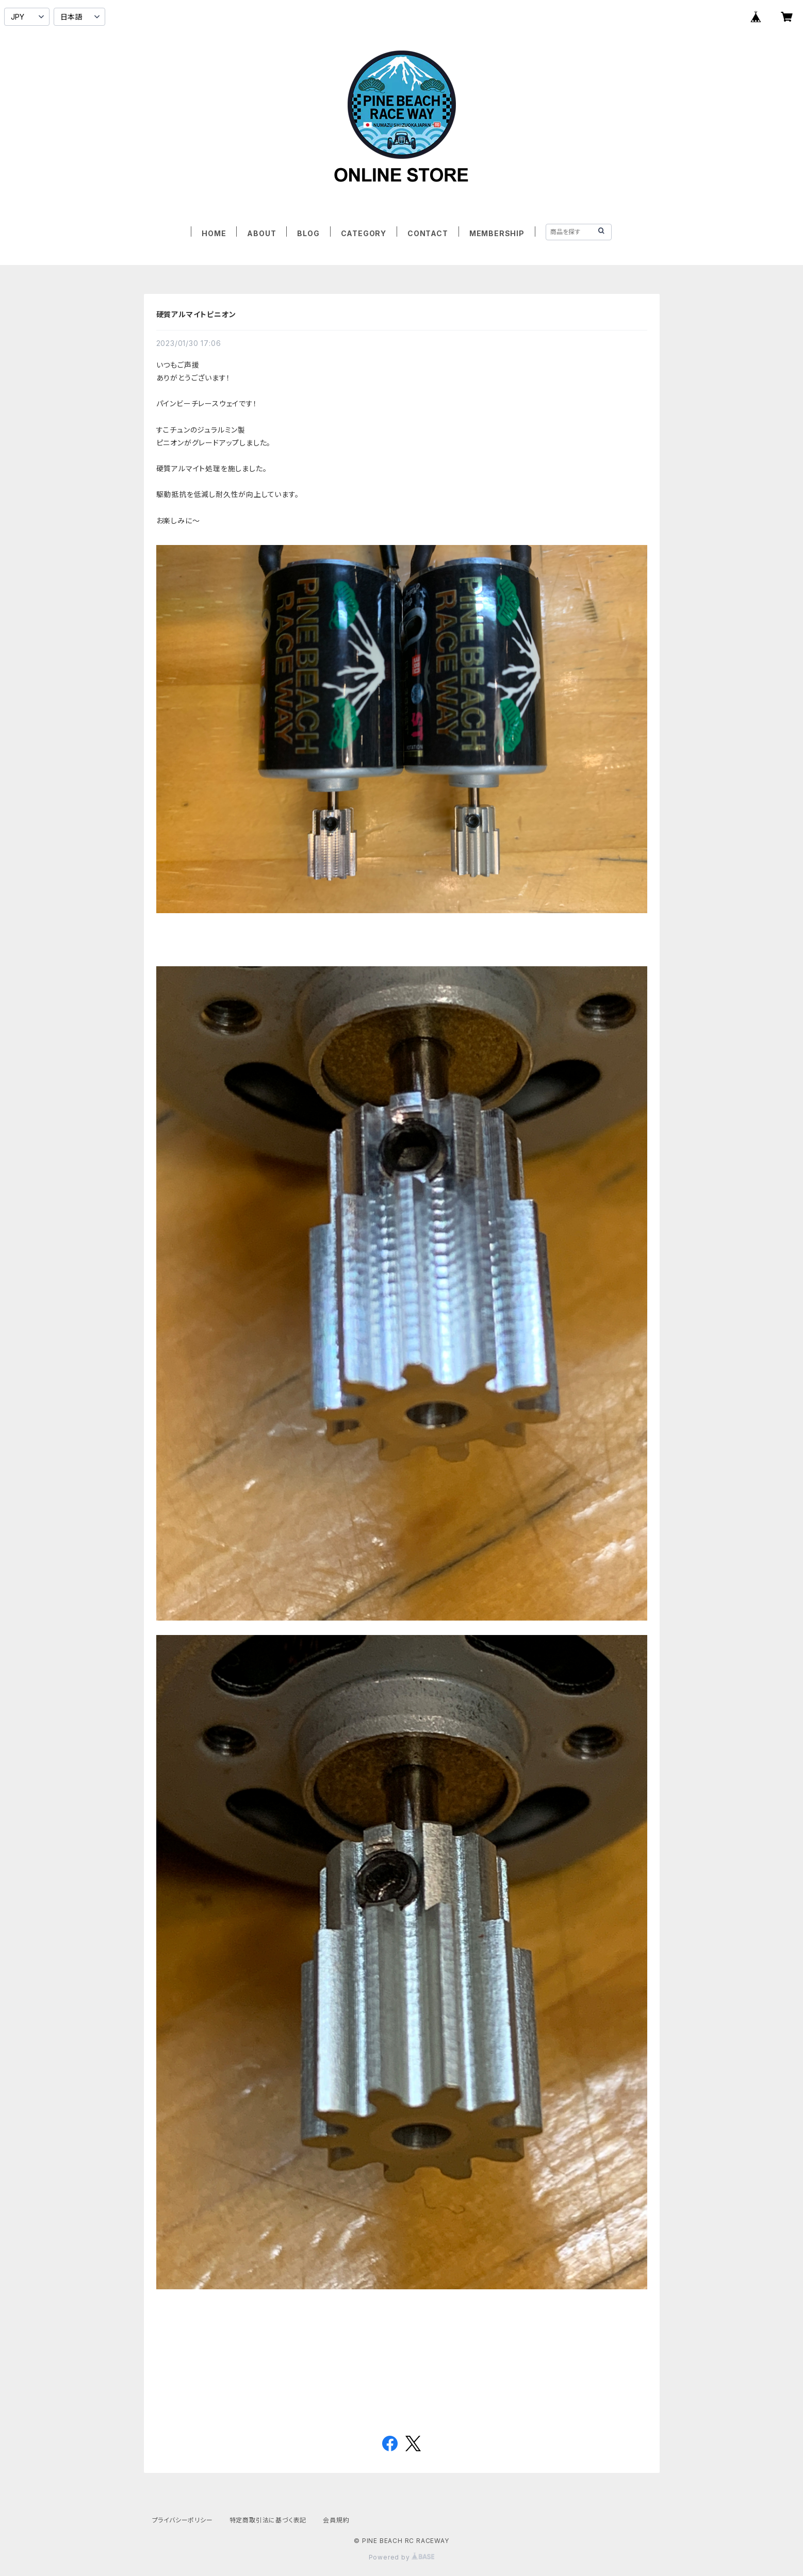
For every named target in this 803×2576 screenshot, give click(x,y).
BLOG (308, 233)
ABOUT (261, 233)
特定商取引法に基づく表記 (268, 2520)
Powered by (402, 2557)
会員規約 (336, 2520)
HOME (214, 233)
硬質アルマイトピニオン (196, 314)
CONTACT (427, 233)
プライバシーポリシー (182, 2520)
